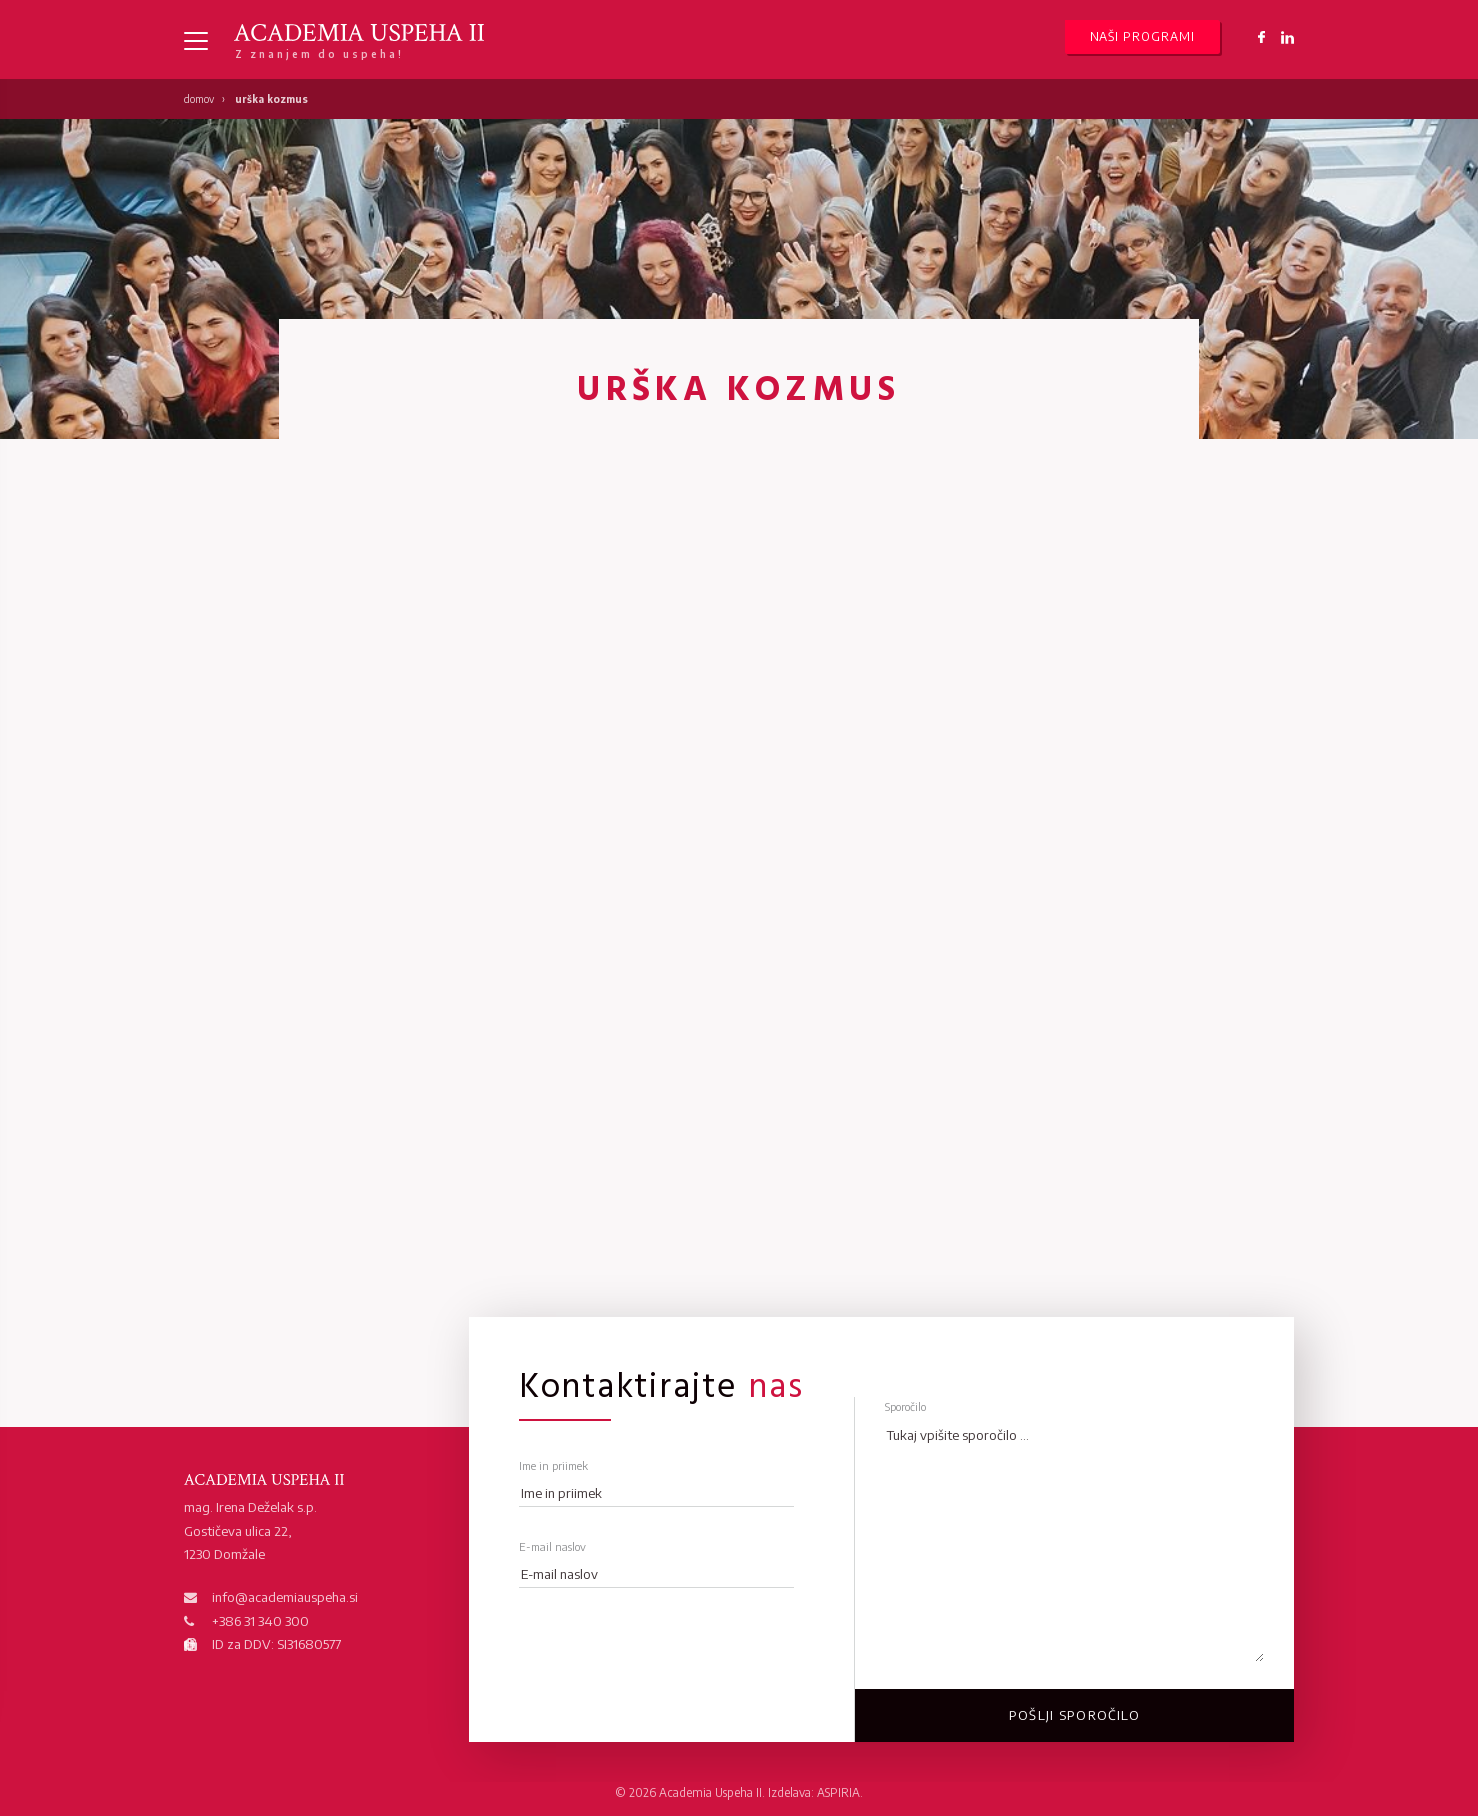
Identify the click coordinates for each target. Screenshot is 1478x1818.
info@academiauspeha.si (285, 1598)
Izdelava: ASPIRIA (814, 1793)
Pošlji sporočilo (1075, 1716)
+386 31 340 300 (260, 1622)
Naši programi (1142, 37)
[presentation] (654, 1644)
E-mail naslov (552, 1547)
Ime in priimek (553, 1466)
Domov (199, 100)
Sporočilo (905, 1407)
